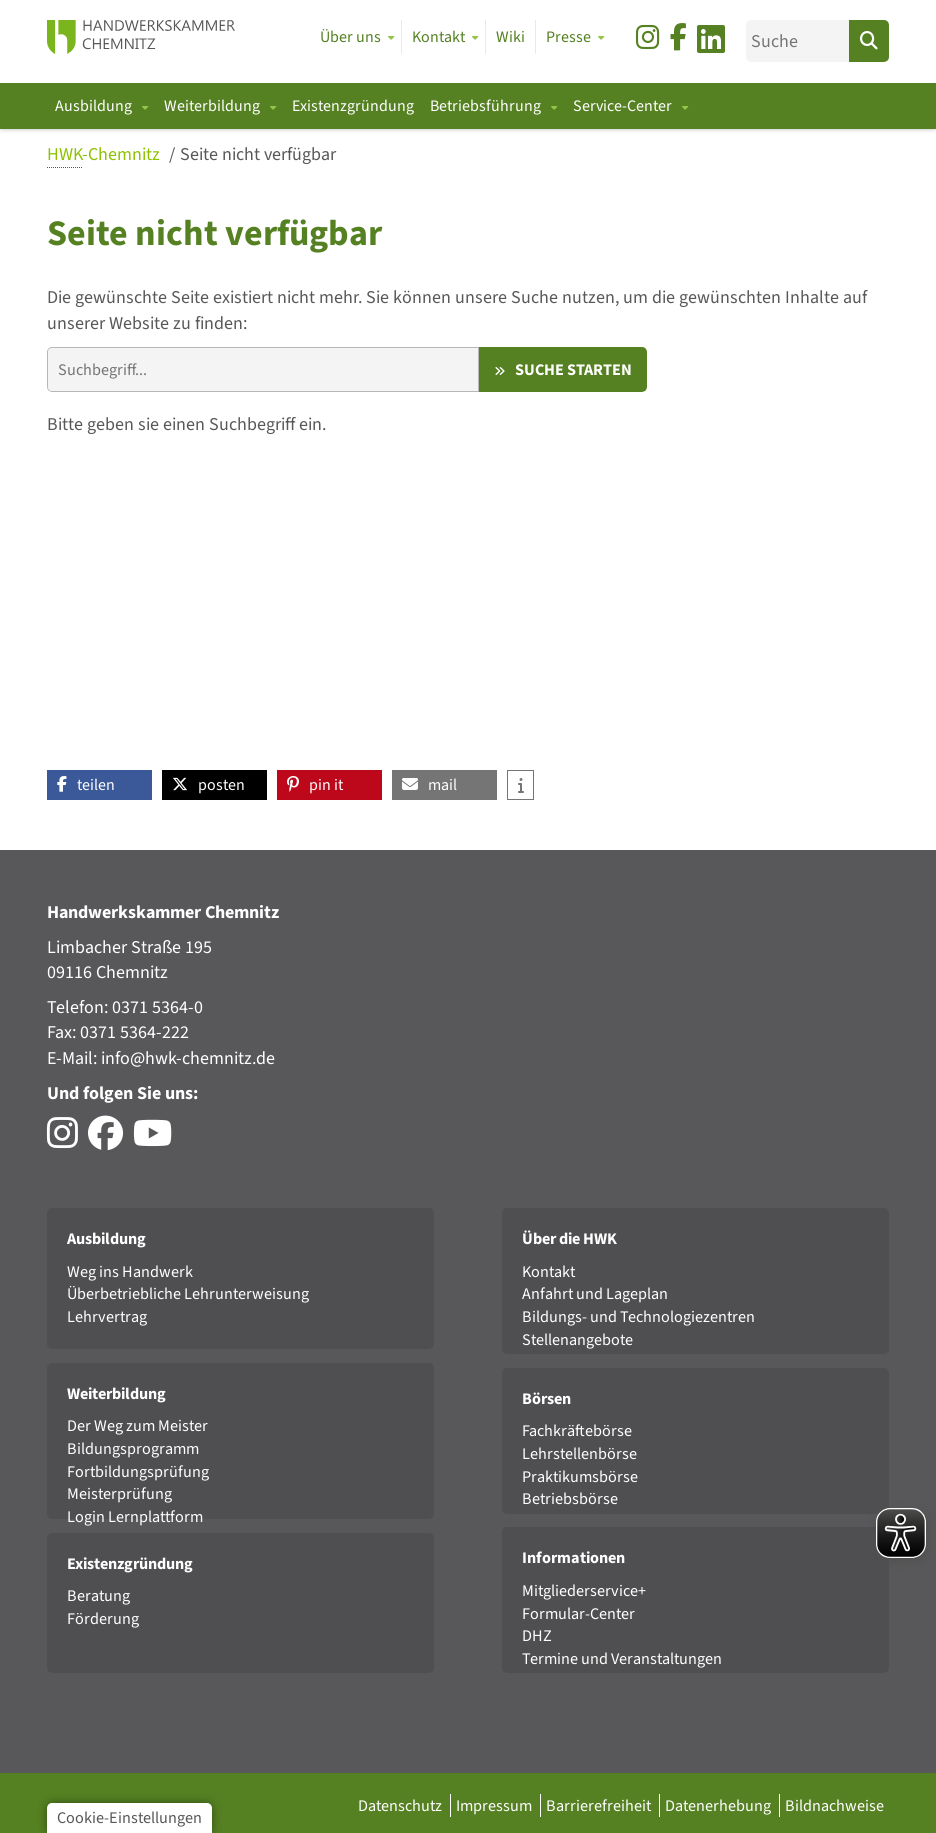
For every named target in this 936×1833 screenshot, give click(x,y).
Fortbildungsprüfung (138, 1471)
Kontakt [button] (438, 37)
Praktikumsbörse (580, 1476)
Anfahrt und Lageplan (595, 1293)
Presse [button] (568, 37)
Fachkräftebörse (577, 1430)
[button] (99, 785)
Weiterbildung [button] (213, 106)
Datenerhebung (719, 1805)
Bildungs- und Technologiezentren (638, 1316)
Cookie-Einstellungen (129, 1817)
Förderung (103, 1618)
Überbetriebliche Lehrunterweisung (188, 1293)
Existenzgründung (353, 106)
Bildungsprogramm (133, 1448)
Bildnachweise (834, 1805)
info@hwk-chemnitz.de (188, 1058)
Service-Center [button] (624, 106)
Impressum (495, 1805)
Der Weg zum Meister (137, 1425)
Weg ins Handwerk (130, 1271)
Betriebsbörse (570, 1498)
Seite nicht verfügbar (258, 154)
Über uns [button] (350, 37)
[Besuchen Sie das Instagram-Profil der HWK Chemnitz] (67, 1140)
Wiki (510, 37)
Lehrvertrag (107, 1316)
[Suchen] (869, 41)
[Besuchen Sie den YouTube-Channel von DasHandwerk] (157, 1140)
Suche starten (573, 369)
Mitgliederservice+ (584, 1590)
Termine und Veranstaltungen (622, 1658)
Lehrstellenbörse (579, 1453)
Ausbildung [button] (95, 106)
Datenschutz (401, 1805)
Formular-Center (578, 1613)
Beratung (98, 1595)
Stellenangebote (577, 1339)
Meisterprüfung (119, 1493)
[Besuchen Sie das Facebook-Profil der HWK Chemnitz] (110, 1140)
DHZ (537, 1635)
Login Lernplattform (135, 1516)
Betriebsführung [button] (487, 106)
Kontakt (548, 1271)
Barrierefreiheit (600, 1805)
